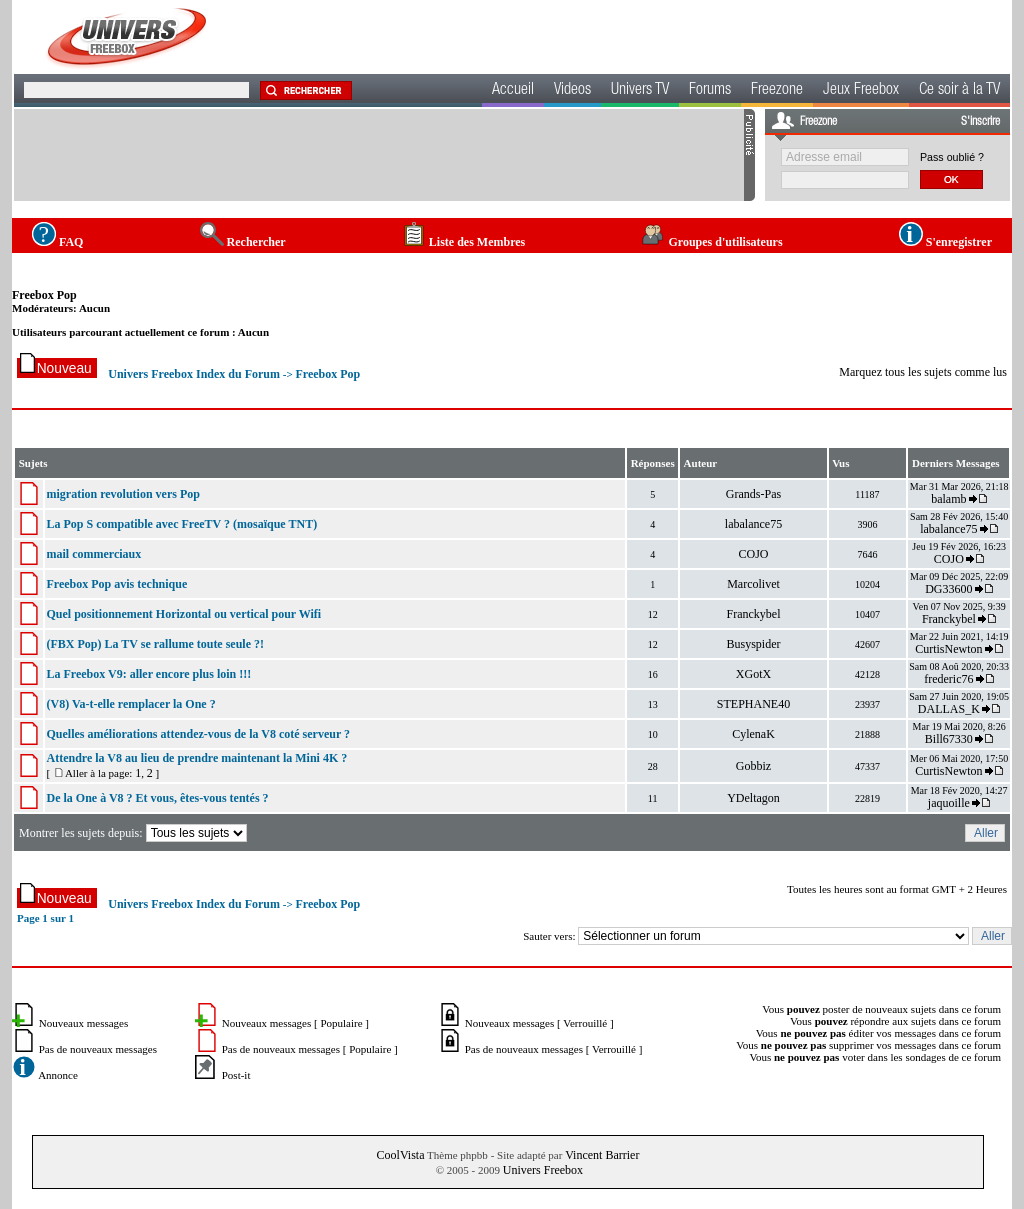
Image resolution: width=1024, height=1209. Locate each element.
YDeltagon (753, 798)
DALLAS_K (949, 709)
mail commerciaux (93, 554)
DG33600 (948, 589)
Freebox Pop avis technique (116, 584)
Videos (572, 91)
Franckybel (754, 614)
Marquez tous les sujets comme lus (923, 372)
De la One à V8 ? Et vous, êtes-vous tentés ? (157, 798)
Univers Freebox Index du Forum (194, 374)
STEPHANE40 (753, 704)
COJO (754, 554)
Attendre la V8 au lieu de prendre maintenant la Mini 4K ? (196, 758)
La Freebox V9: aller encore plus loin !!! (148, 674)
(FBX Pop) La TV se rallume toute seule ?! (155, 644)
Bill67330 (949, 739)
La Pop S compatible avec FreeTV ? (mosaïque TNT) (181, 524)
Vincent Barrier (602, 1155)
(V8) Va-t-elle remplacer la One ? (130, 704)
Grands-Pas (753, 494)
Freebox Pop (44, 295)
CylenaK (753, 734)
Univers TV (640, 91)
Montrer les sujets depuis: (134, 833)
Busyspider (754, 644)
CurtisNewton (948, 649)
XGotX (753, 674)
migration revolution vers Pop (122, 494)
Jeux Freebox (861, 91)
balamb (948, 499)
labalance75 (753, 524)
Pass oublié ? (952, 157)
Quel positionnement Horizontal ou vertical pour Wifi (183, 614)
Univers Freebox (543, 1170)
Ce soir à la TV (959, 91)
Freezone (777, 91)
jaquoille (949, 803)
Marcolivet (753, 584)
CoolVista (401, 1155)
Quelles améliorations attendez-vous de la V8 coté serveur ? (198, 734)
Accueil (513, 91)
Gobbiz (753, 766)
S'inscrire (980, 122)
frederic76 (948, 679)
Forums (710, 91)
